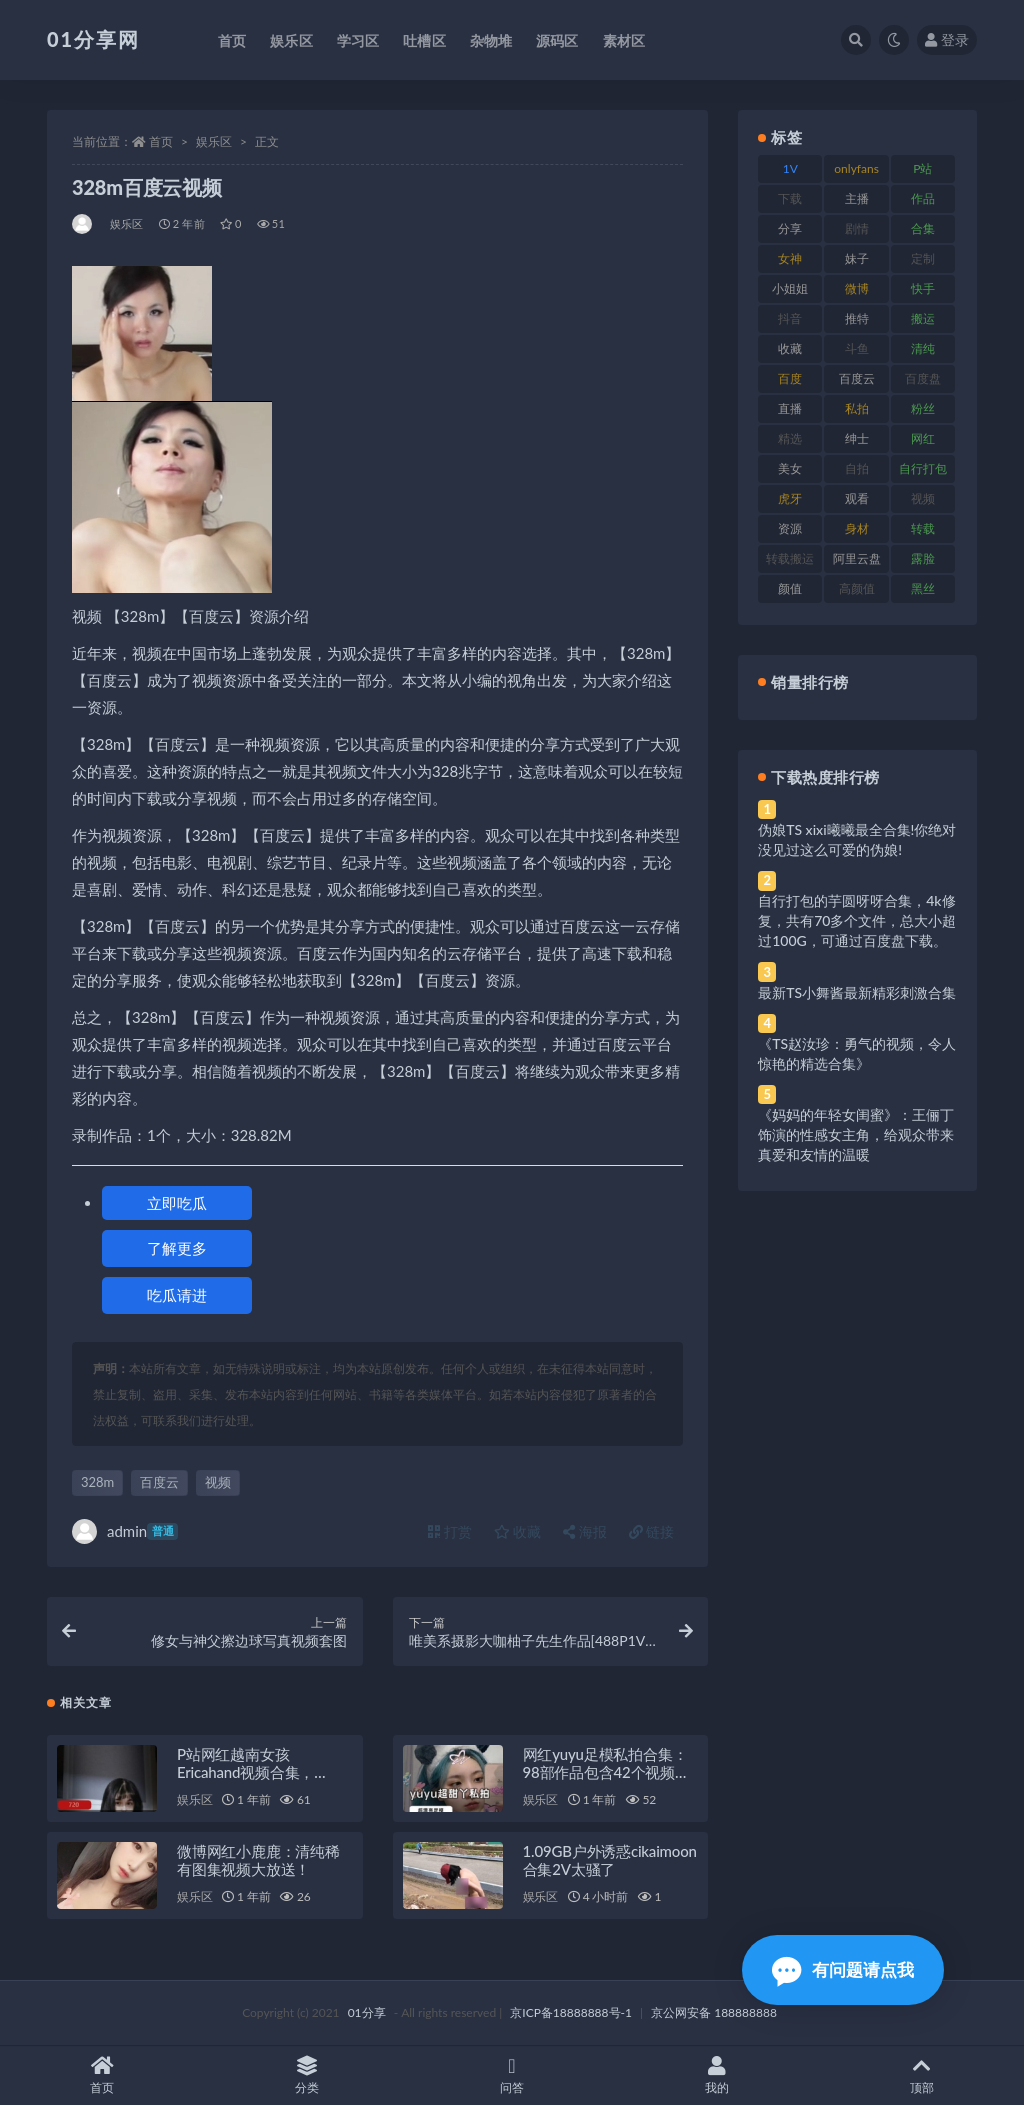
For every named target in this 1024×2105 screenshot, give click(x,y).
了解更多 (177, 1248)
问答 (512, 2075)
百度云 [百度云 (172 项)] (857, 378)
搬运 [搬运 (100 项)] (923, 318)
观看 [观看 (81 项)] (857, 498)
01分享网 (93, 39)
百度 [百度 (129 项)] (790, 378)
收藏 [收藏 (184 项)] (790, 348)
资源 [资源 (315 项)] (790, 528)
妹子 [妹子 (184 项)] (857, 258)
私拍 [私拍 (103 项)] (857, 408)
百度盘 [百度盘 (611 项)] (923, 378)
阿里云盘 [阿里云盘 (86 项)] (857, 558)
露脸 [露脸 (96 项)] (923, 558)
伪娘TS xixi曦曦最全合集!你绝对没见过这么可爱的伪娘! (857, 839)
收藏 (518, 1531)
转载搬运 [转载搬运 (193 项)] (790, 558)
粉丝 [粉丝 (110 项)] (923, 408)
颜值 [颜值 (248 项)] (790, 588)
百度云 (159, 1482)
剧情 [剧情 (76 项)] (857, 228)
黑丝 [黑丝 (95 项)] (923, 588)
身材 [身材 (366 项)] (857, 528)
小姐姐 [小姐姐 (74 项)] (790, 288)
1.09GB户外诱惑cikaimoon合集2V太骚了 (610, 1860)
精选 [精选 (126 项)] (790, 438)
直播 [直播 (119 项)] (790, 408)
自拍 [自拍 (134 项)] (857, 468)
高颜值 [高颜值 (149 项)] (857, 588)
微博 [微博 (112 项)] (857, 288)
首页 (161, 141)
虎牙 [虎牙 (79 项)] (790, 498)
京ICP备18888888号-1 (571, 2012)
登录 (947, 39)
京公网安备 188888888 (714, 2012)
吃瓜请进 (177, 1295)
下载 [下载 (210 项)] (790, 198)
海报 (585, 1531)
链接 (652, 1531)
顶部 (921, 2075)
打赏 (450, 1531)
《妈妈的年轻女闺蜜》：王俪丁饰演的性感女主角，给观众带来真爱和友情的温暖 (856, 1134)
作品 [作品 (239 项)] (923, 198)
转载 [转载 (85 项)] (923, 528)
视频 (218, 1482)
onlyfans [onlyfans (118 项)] (856, 168)
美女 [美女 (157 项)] (790, 468)
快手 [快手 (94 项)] (923, 288)
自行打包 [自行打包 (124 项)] (923, 468)
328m (97, 1482)
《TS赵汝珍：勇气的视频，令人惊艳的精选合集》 (857, 1053)
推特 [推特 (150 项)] (857, 318)
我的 (716, 2075)
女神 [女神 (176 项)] (790, 258)
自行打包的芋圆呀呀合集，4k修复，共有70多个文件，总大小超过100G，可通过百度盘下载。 (857, 920)
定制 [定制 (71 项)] (923, 258)
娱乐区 (214, 141)
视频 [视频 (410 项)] (923, 498)
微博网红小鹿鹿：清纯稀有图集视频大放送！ (258, 1860)
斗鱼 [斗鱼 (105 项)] (857, 348)
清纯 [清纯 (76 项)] (923, 348)
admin (125, 1531)
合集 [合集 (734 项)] (923, 228)
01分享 (367, 2012)
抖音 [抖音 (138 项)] (790, 318)
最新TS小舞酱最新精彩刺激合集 (857, 992)
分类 (307, 2075)
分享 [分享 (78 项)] (790, 228)
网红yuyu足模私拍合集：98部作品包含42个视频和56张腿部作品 (606, 1772)
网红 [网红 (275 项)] (923, 438)
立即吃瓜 (177, 1203)
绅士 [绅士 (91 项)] (857, 438)
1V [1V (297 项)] (790, 168)
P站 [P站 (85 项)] (922, 168)
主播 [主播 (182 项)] (857, 198)
